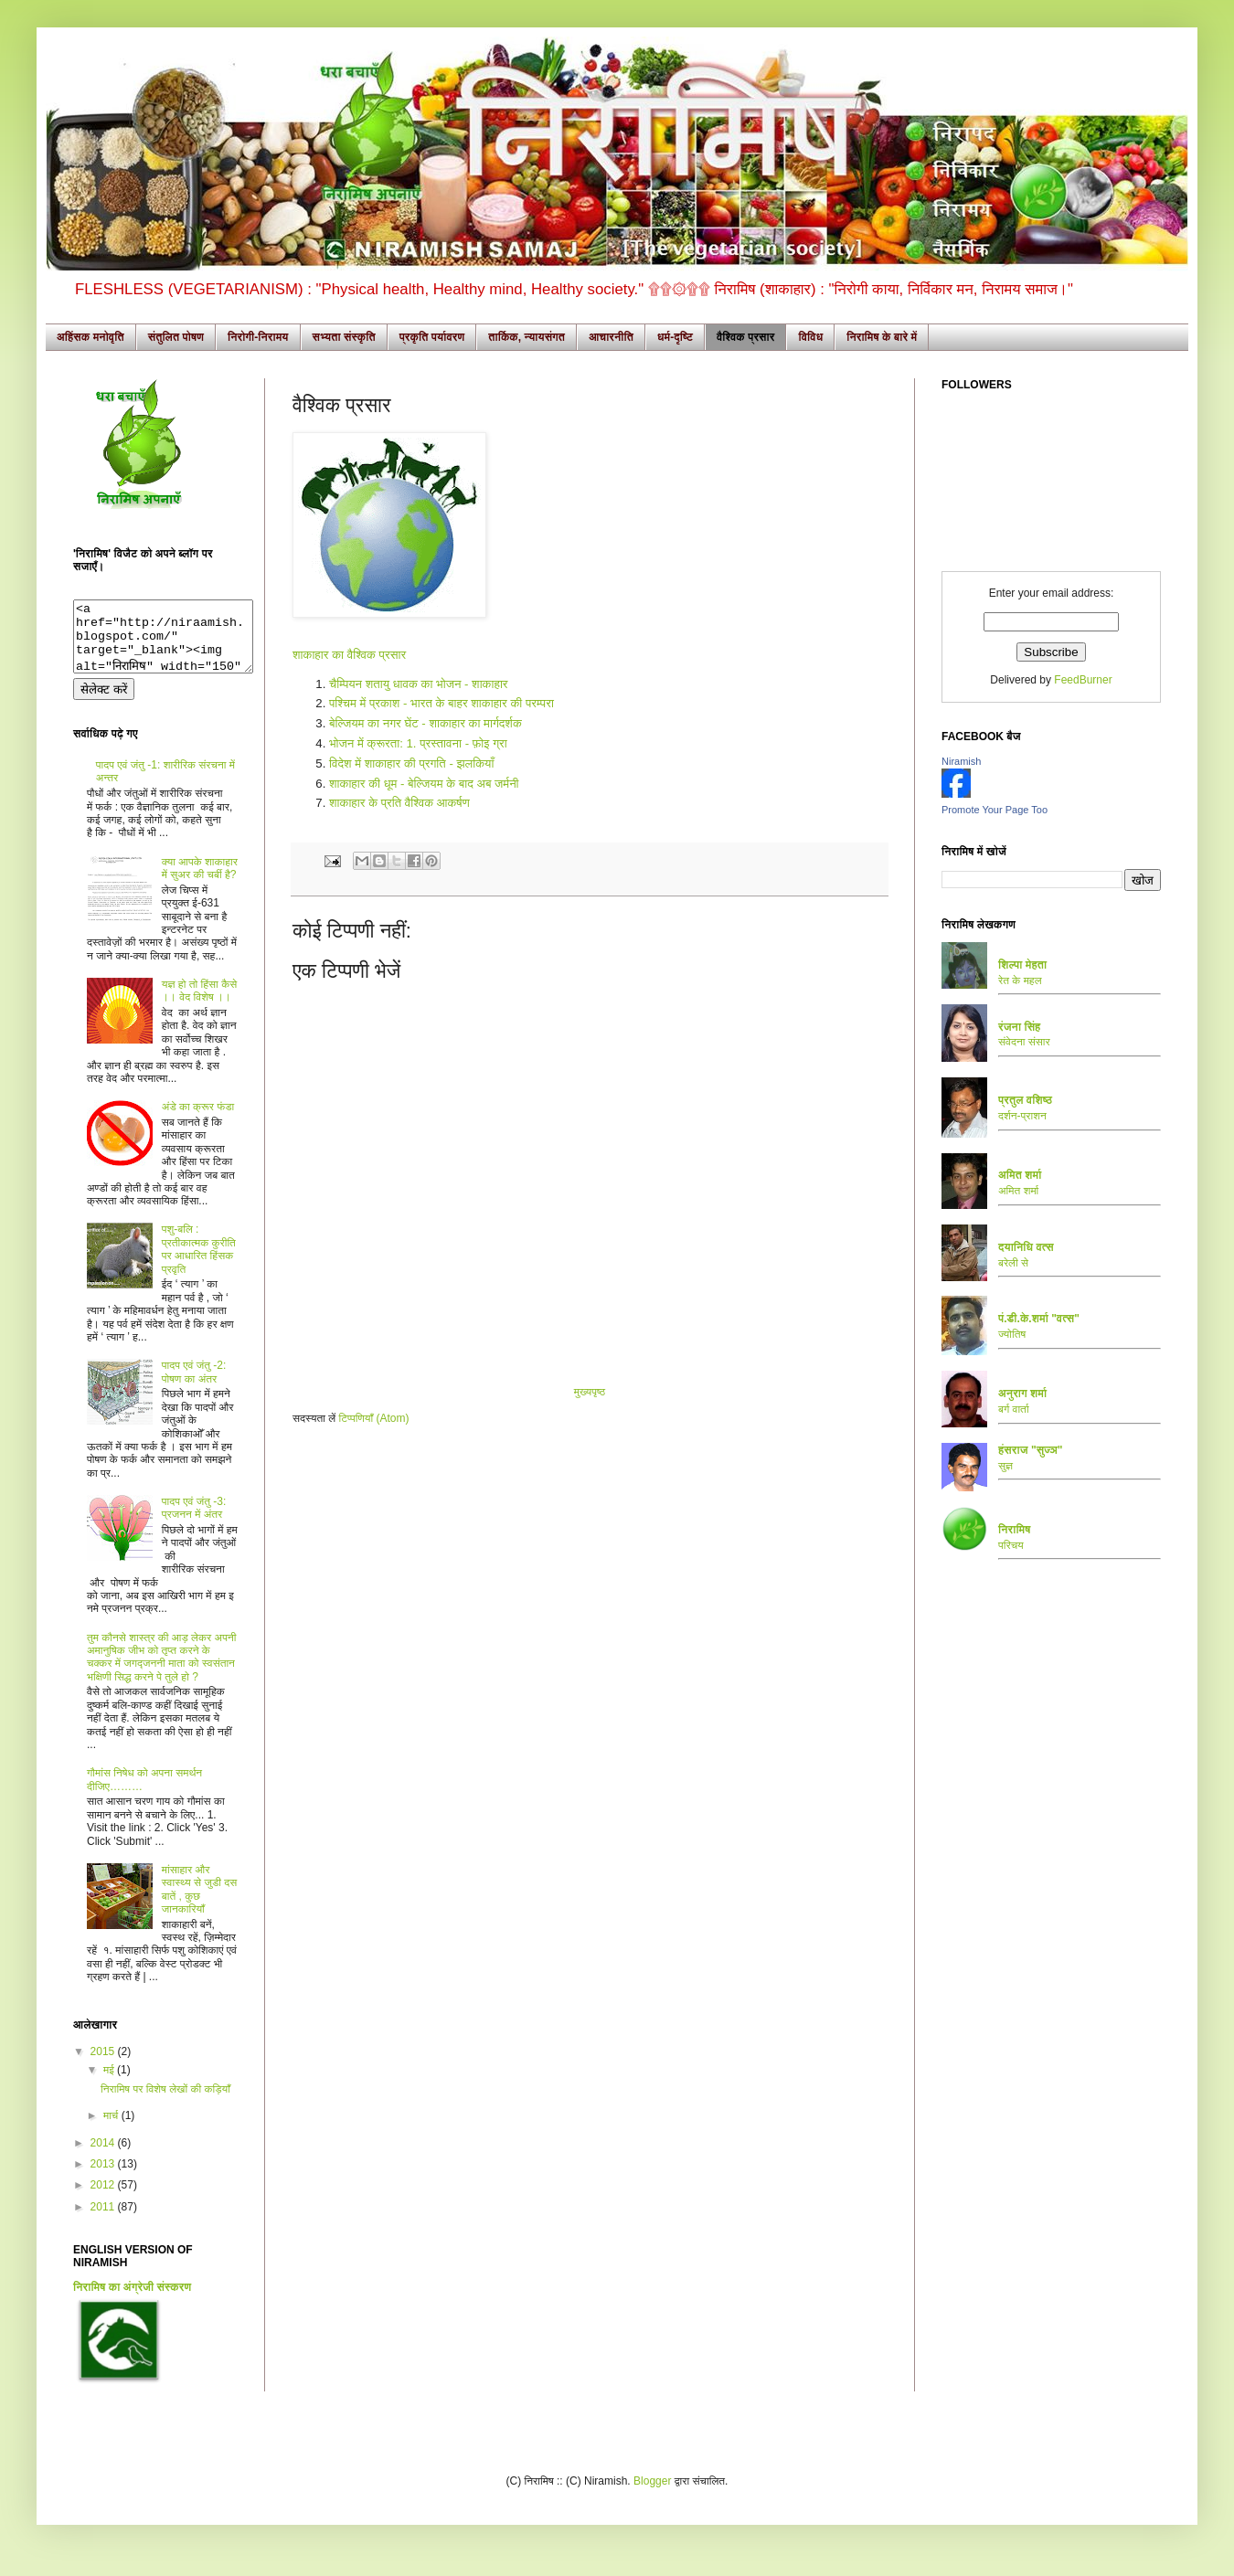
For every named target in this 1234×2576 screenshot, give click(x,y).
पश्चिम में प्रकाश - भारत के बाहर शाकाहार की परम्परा (441, 703)
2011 (104, 2220)
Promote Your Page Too (994, 809)
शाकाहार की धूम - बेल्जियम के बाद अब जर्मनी (424, 783)
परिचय (1011, 1545)
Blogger (652, 2494)
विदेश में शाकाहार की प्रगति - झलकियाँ (411, 763)
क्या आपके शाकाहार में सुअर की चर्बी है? (200, 882)
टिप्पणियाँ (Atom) (374, 1418)
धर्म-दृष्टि (675, 337)
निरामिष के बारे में (881, 337)
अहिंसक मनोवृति (90, 337)
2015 (104, 2065)
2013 (104, 2177)
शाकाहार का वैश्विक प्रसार (349, 655)
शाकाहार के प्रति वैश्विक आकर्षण (399, 803)
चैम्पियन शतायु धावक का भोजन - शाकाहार (418, 684)
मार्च (112, 2129)
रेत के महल (1020, 980)
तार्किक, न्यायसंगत (526, 337)
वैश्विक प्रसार (746, 337)
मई (110, 2083)
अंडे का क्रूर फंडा (198, 1120)
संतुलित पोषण (176, 337)
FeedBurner (1083, 679)
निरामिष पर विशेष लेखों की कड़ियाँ (165, 2102)
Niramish (961, 761)
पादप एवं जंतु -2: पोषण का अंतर (194, 1385)
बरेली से (1013, 1262)
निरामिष (1014, 1529)
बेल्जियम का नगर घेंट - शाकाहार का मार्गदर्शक (425, 723)
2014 (104, 2156)
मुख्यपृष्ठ (589, 1391)
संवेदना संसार (1024, 1041)
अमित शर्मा (1018, 1190)
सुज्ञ (1005, 1465)
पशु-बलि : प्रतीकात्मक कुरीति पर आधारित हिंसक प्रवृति (199, 1262)
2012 (104, 2198)
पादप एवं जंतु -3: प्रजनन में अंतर (194, 1521)
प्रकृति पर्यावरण (432, 337)
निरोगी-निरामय (258, 337)
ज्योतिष (1012, 1334)
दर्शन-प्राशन (1022, 1115)
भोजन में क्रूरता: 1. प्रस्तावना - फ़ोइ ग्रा (418, 743)
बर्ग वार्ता (1013, 1409)
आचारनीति (611, 337)
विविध (810, 337)
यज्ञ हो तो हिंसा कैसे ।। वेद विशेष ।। (199, 1004)
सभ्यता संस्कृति (344, 337)
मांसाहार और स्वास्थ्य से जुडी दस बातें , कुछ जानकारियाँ (199, 1903)
